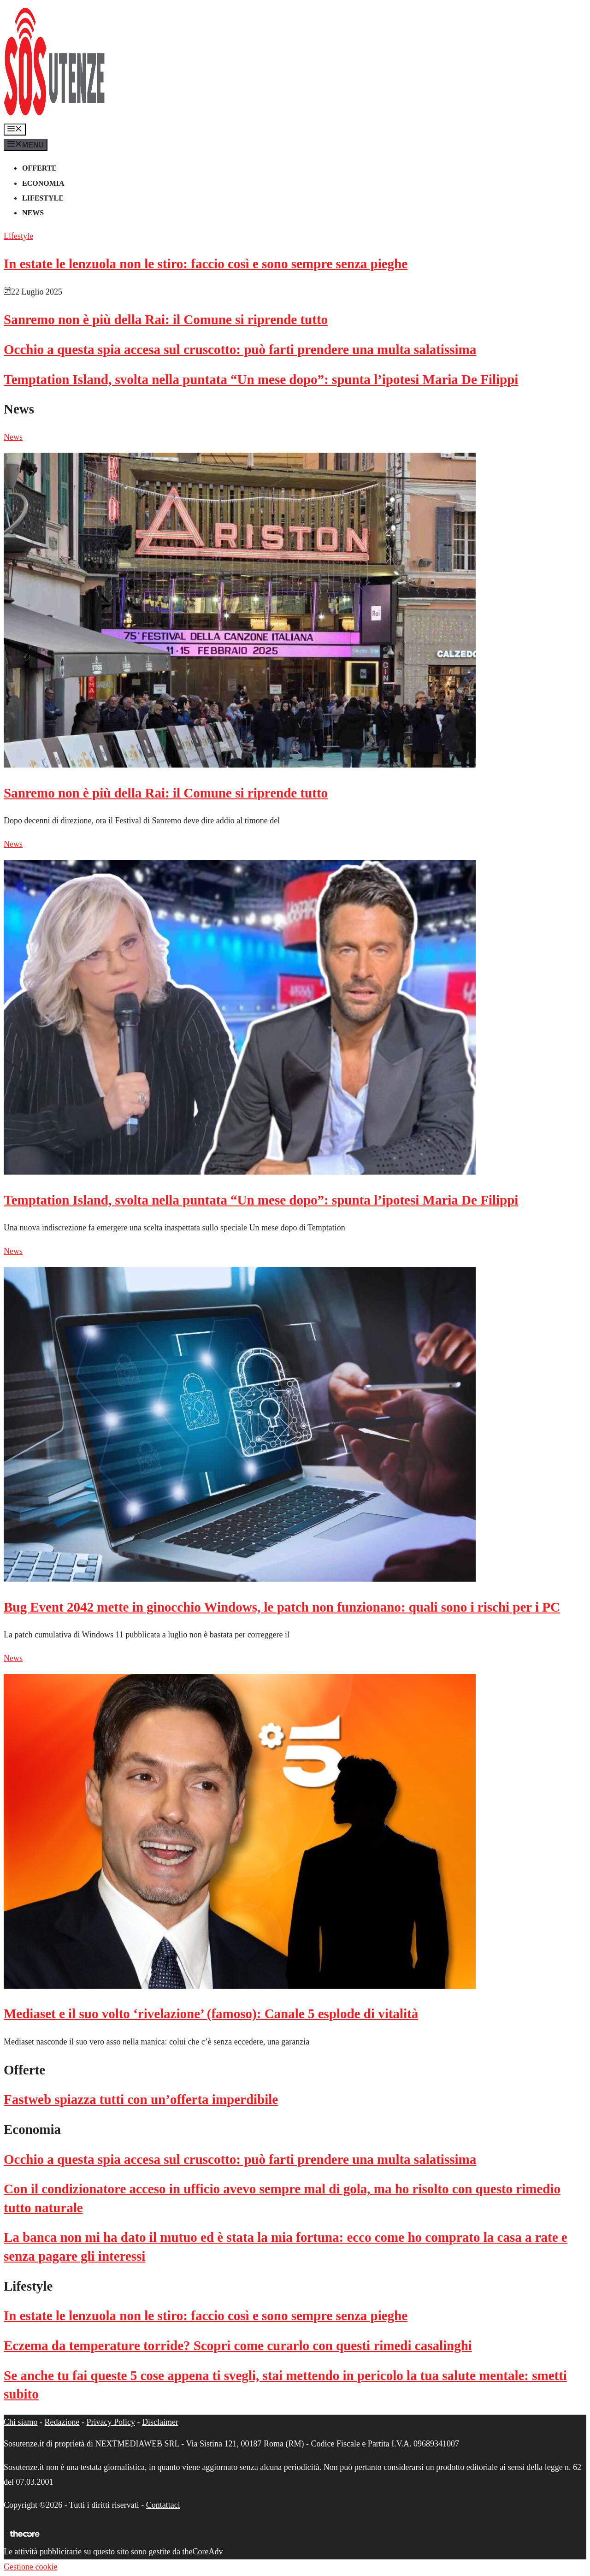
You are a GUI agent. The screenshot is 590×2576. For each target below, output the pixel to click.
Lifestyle (43, 198)
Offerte (39, 168)
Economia (43, 183)
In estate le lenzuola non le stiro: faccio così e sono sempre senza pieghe (205, 263)
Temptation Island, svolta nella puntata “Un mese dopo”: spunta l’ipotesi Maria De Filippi (261, 379)
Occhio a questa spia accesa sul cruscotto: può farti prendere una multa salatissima (240, 349)
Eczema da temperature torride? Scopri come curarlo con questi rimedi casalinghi (238, 2345)
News (33, 213)
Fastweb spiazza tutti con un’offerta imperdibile (141, 2099)
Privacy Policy (110, 2422)
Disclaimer (160, 2422)
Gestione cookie (30, 2566)
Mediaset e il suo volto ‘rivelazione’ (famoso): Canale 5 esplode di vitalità (211, 2013)
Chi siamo (21, 2422)
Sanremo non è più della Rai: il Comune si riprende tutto (166, 319)
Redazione (62, 2422)
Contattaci (163, 2505)
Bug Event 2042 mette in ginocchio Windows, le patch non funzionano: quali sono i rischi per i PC (282, 1607)
